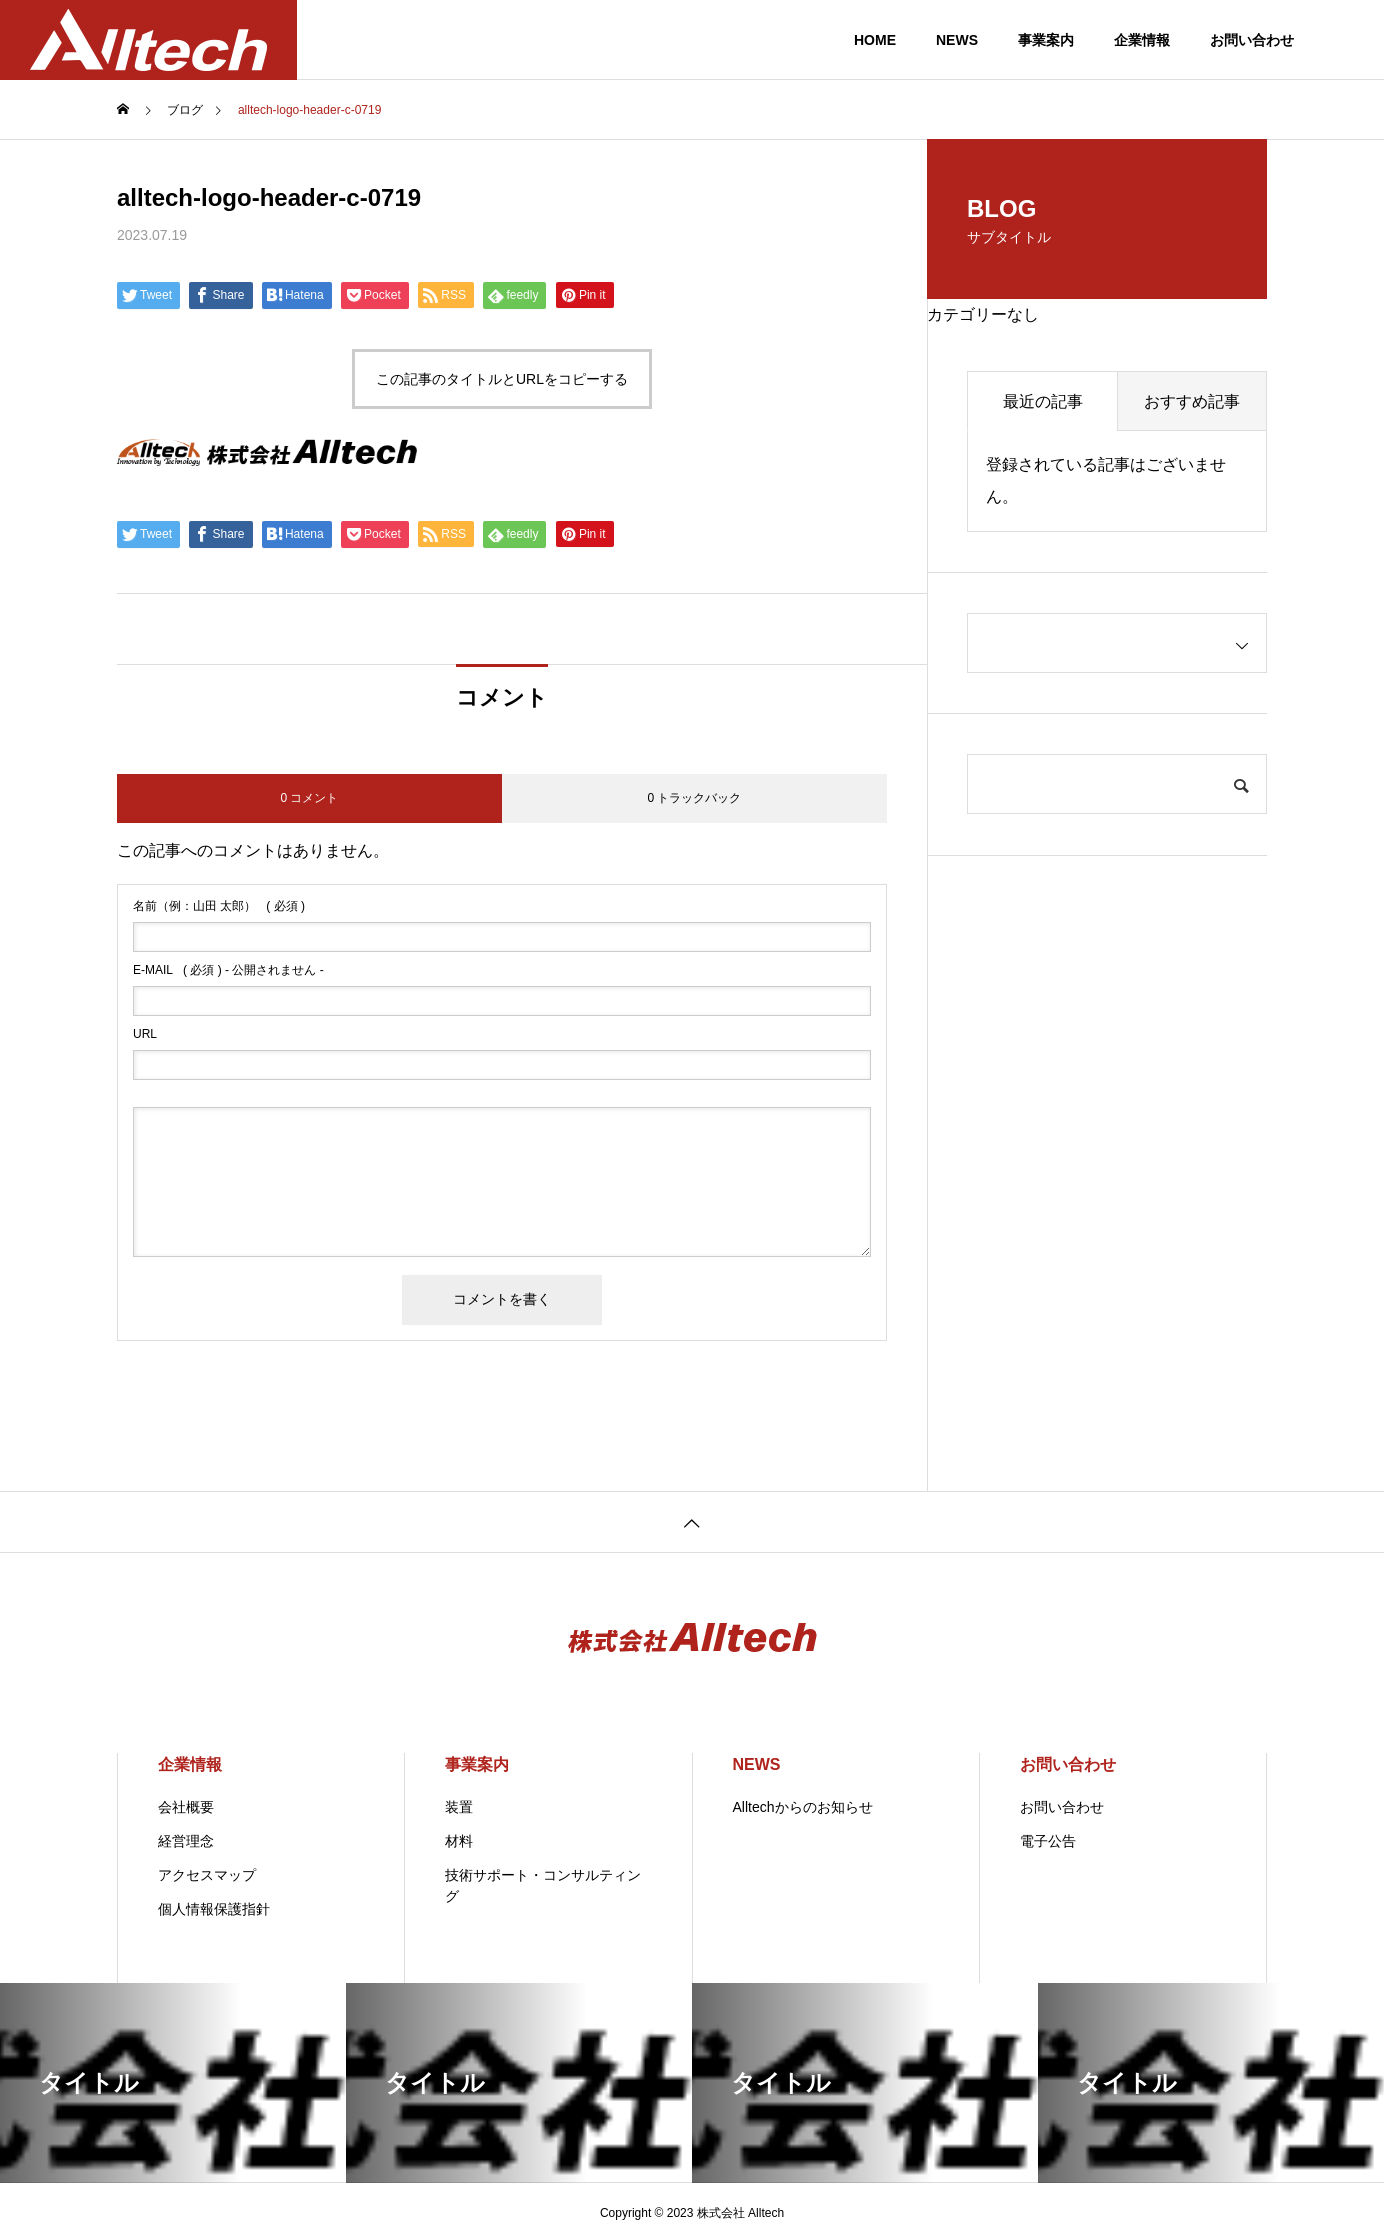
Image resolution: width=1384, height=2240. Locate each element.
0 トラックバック (694, 798)
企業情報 (1142, 40)
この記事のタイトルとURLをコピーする (502, 379)
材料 (459, 1841)
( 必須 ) (219, 906)
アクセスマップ (207, 1875)
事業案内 (1046, 40)
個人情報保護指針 (214, 1909)
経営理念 (186, 1841)
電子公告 (1048, 1841)
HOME (875, 40)
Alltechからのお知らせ (803, 1807)
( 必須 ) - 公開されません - (228, 970)
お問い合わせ (1252, 40)
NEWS (957, 40)
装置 (459, 1807)
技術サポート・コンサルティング (543, 1885)
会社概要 (186, 1807)
